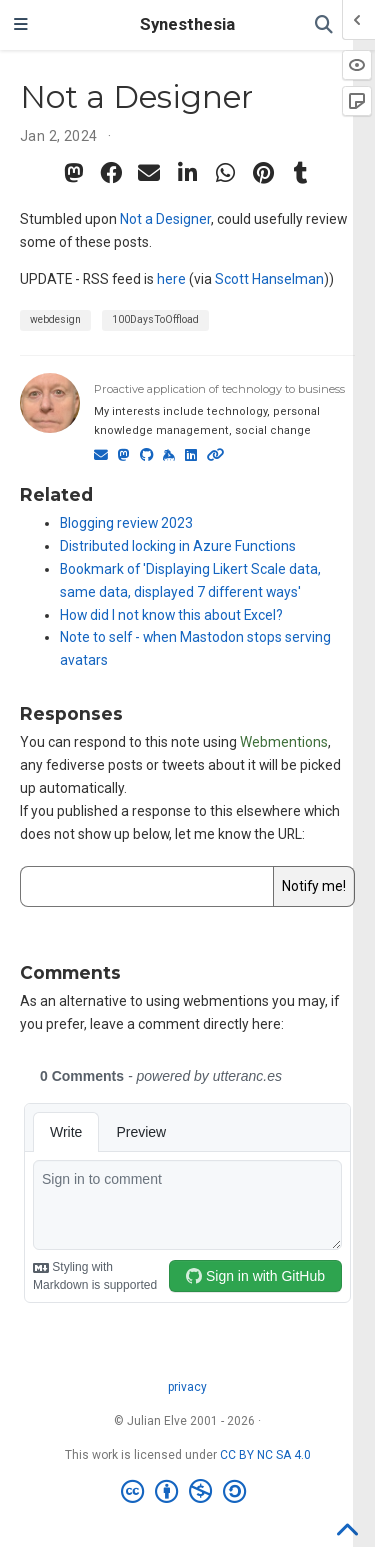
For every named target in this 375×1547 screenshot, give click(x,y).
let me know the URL (238, 834)
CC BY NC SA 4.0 (265, 1455)
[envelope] (150, 173)
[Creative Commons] (187, 1492)
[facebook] (112, 173)
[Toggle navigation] (21, 25)
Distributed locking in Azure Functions (178, 546)
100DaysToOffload (155, 319)
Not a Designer (165, 219)
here (171, 279)
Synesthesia (187, 24)
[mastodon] (74, 173)
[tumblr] (302, 173)
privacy (187, 1387)
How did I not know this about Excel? (171, 615)
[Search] (324, 25)
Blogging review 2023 (126, 523)
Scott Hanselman (269, 279)
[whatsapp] (226, 173)
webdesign (55, 319)
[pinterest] (264, 173)
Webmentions (284, 742)
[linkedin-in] (188, 173)
